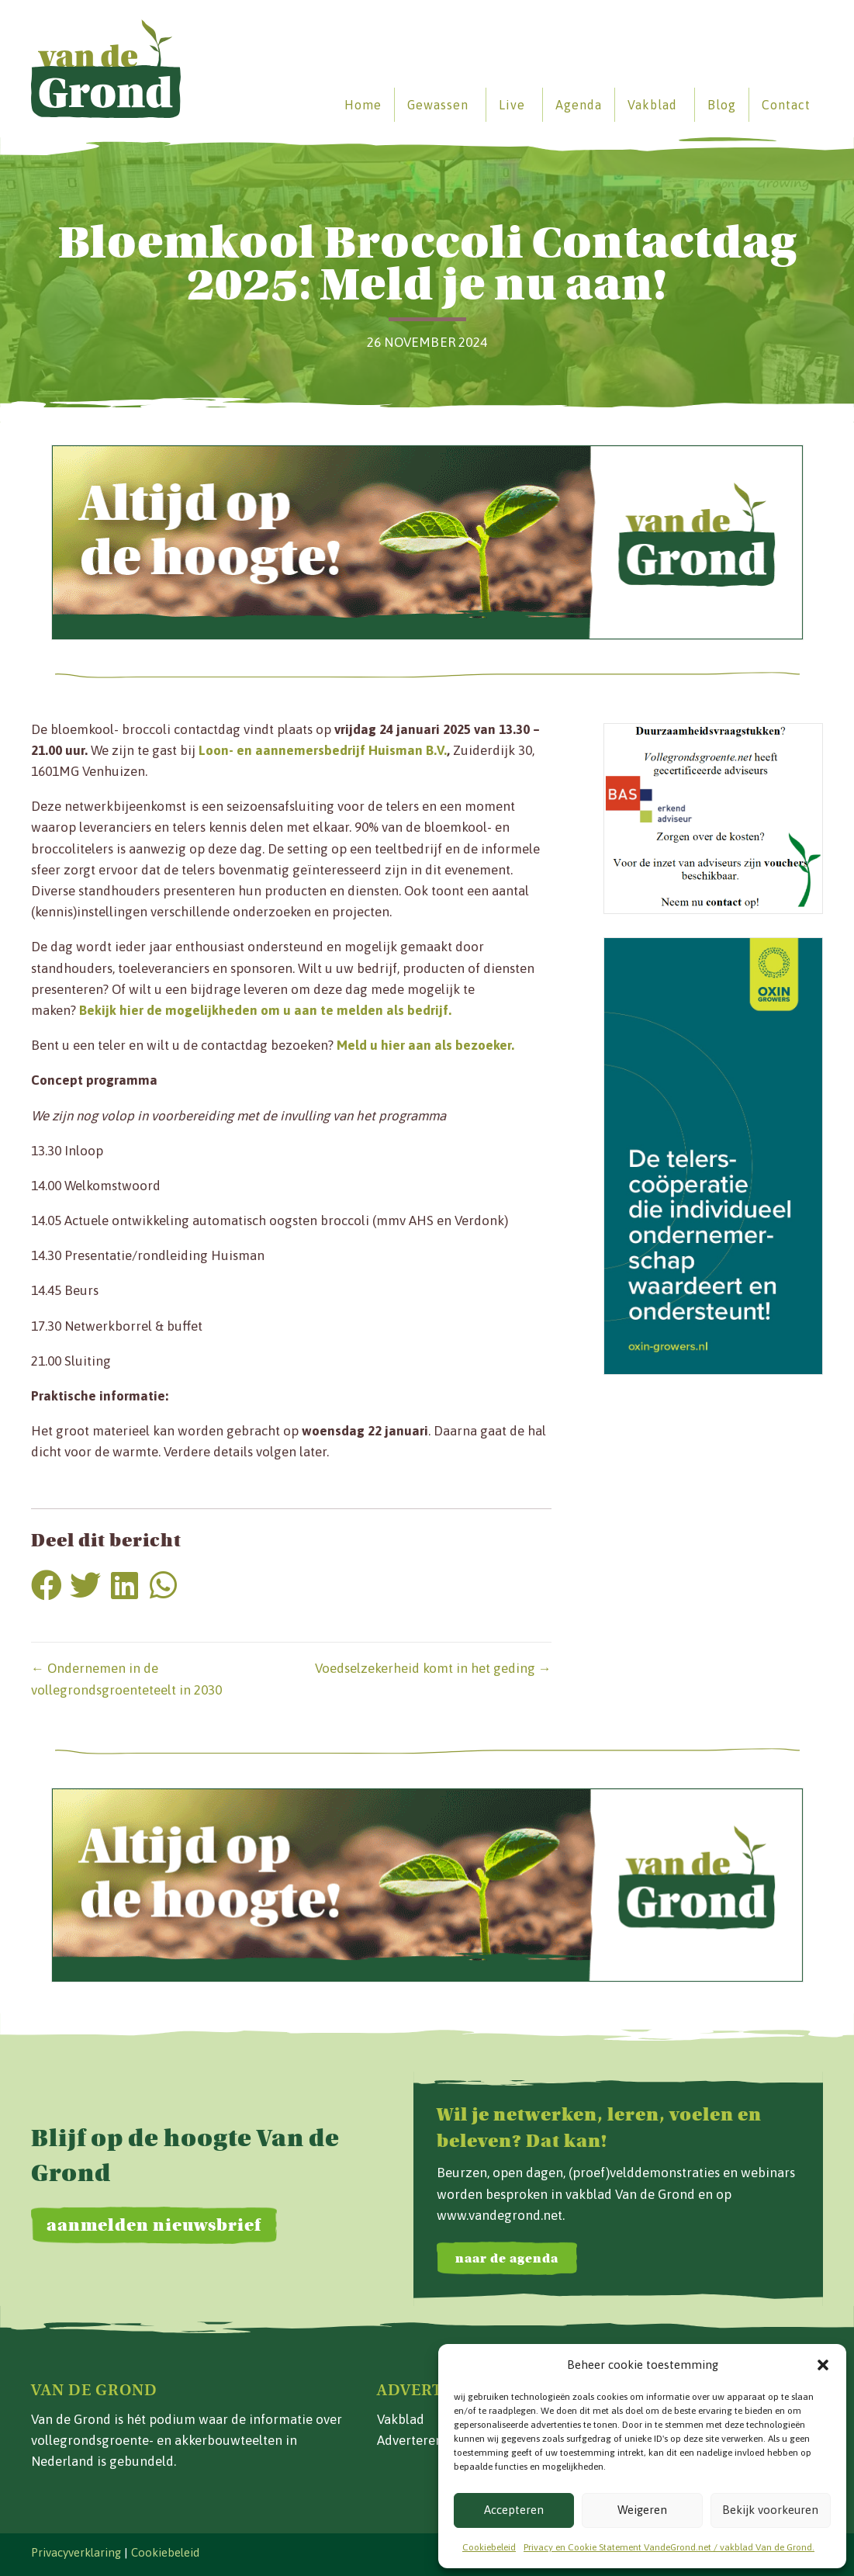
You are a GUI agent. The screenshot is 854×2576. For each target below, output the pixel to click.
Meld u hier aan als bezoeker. (425, 1045)
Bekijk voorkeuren (770, 2509)
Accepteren (514, 2509)
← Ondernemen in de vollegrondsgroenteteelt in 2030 (126, 1678)
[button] (823, 2365)
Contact (786, 105)
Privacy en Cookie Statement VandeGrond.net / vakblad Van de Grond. (669, 2547)
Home (363, 105)
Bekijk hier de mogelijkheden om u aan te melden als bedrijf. (265, 1010)
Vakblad (652, 105)
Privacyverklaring (76, 2552)
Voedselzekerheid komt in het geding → (433, 1668)
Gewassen (437, 105)
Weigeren (642, 2509)
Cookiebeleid (489, 2547)
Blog (721, 105)
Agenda (578, 105)
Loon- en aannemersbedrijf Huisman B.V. (323, 750)
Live (512, 105)
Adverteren (410, 2440)
